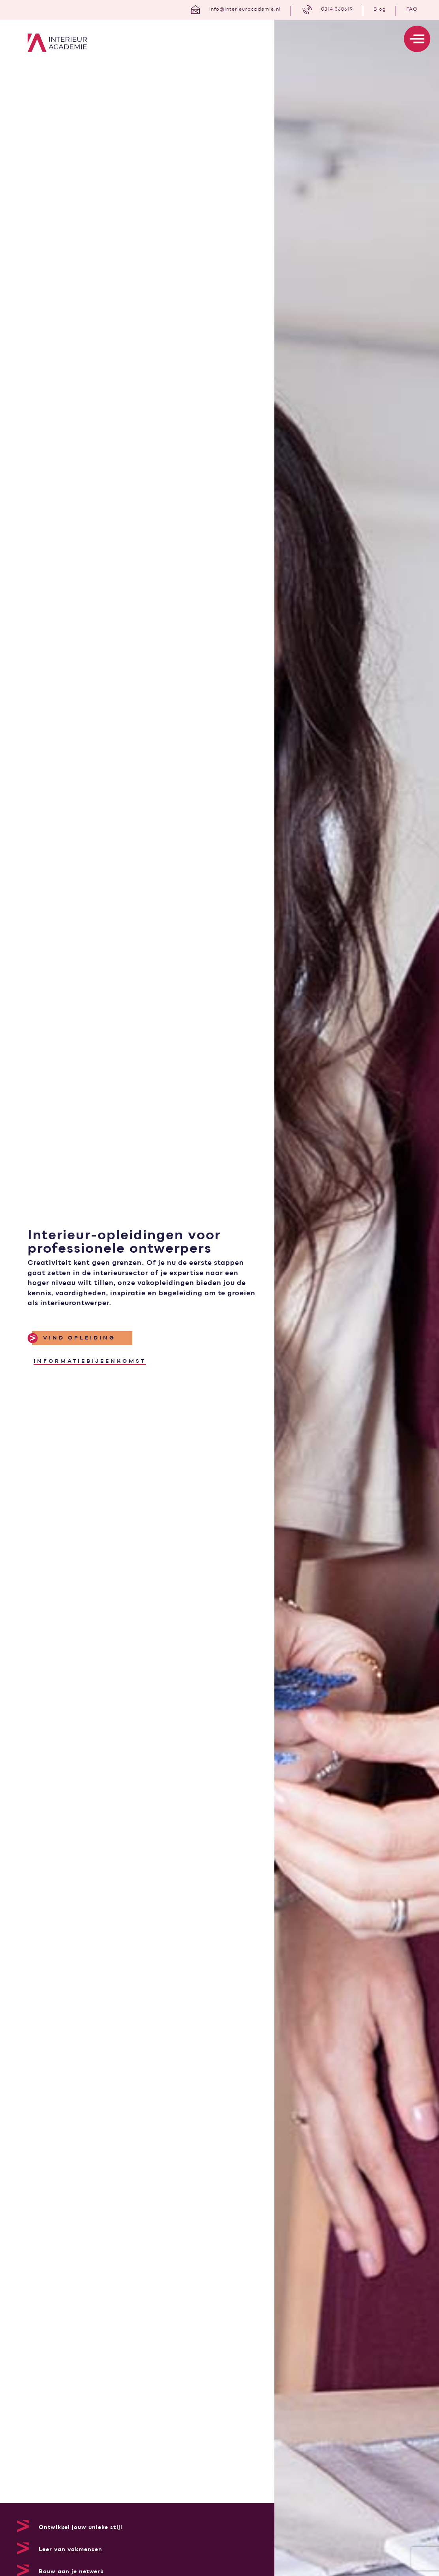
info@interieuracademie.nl (245, 9)
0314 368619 (337, 9)
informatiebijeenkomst (90, 1361)
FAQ (412, 9)
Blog (379, 9)
